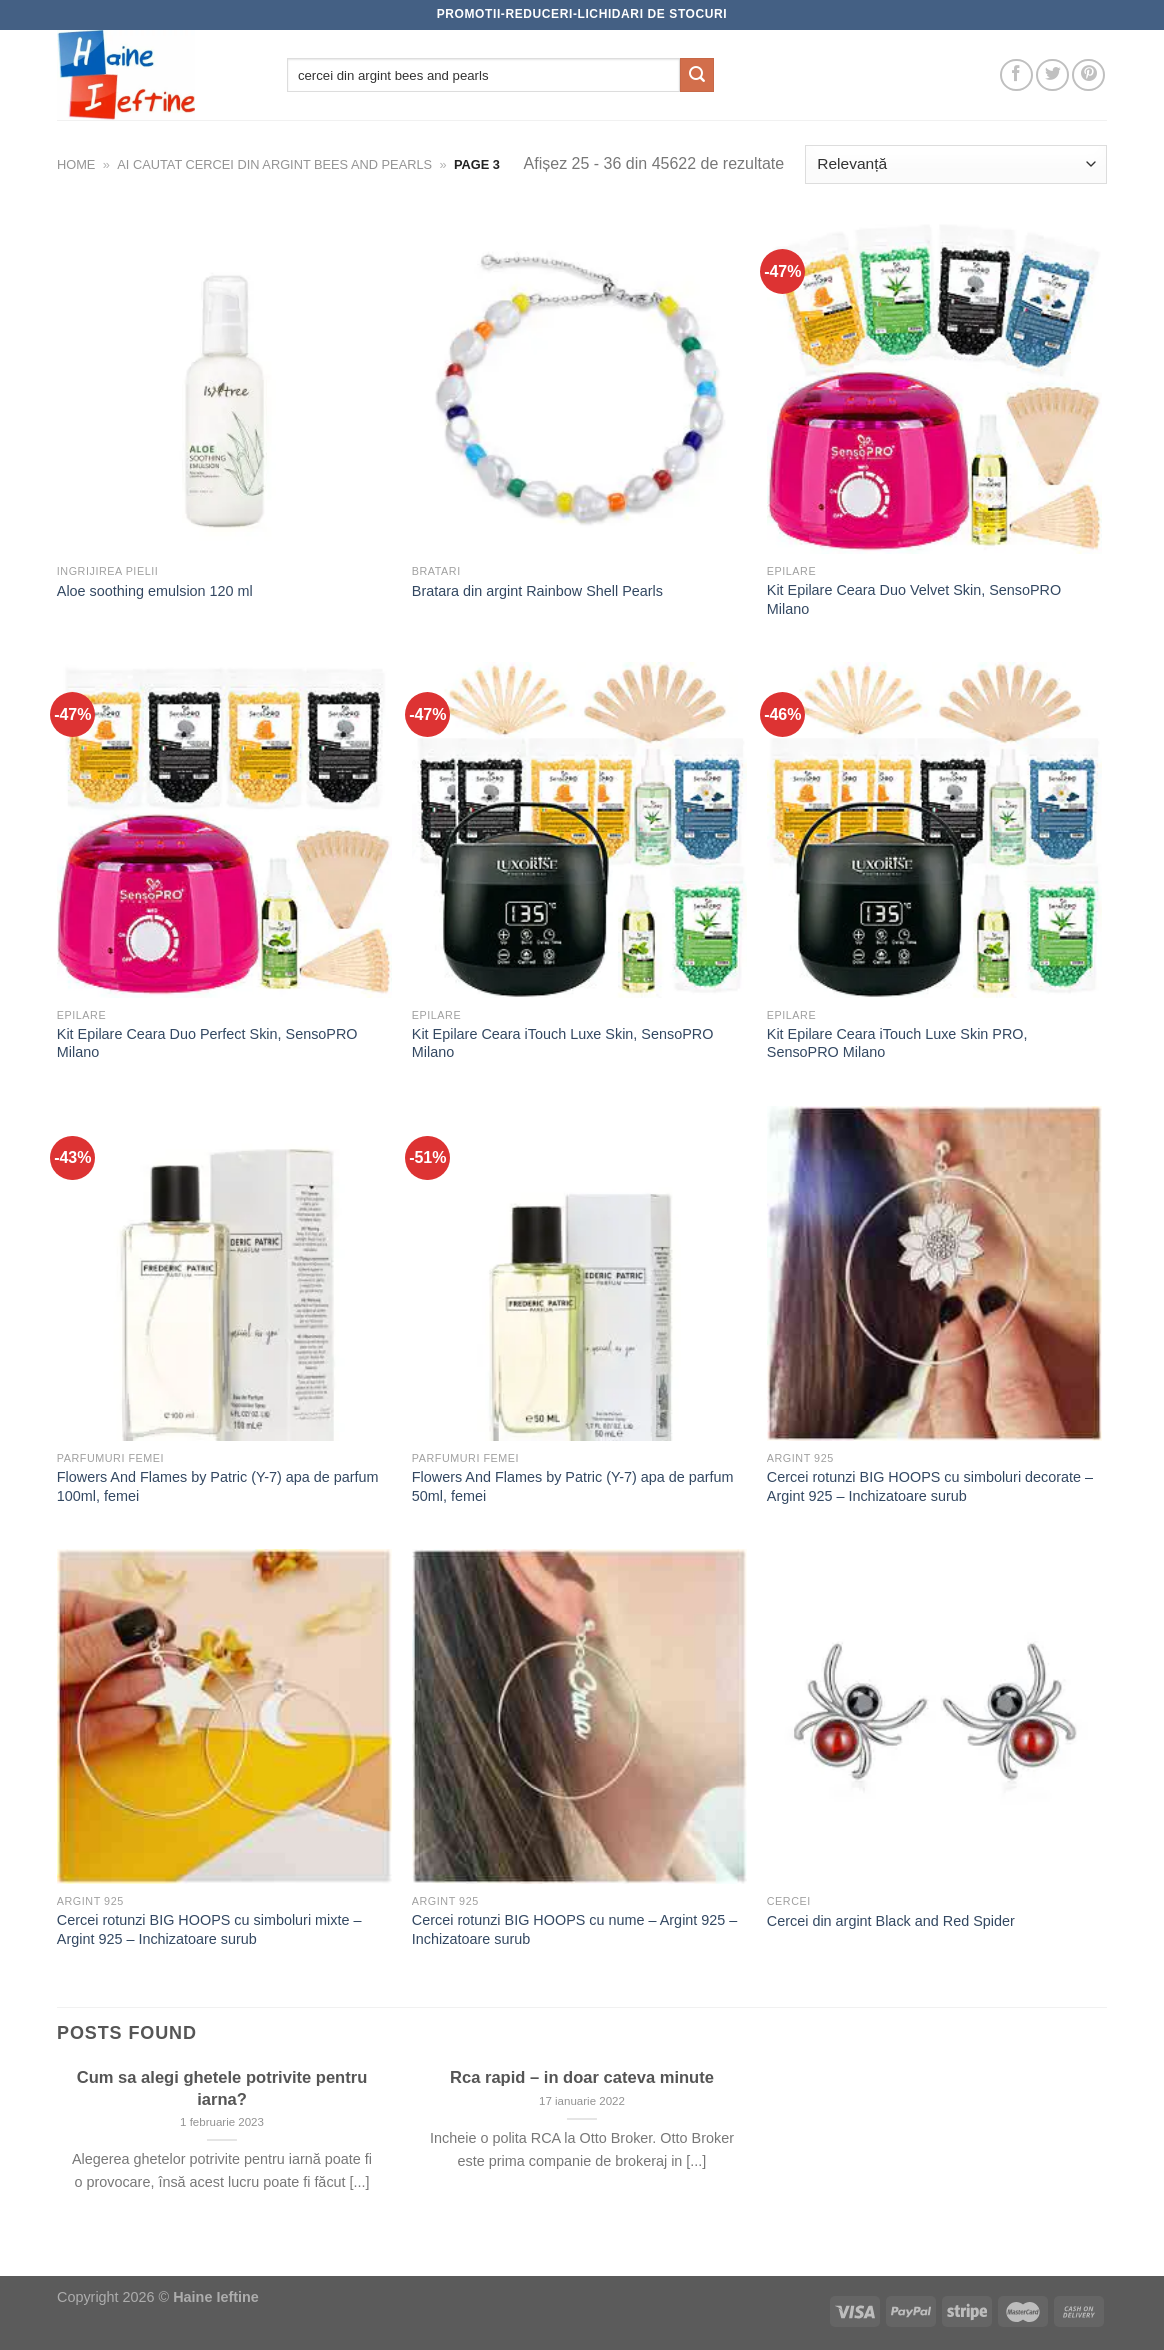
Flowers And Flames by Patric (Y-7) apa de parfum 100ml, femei (218, 1486)
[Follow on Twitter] (1052, 75)
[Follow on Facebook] (1016, 75)
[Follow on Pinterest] (1088, 75)
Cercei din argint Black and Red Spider (891, 1921)
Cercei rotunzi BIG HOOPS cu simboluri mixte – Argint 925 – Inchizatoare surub (209, 1929)
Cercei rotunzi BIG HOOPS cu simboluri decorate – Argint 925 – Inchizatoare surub (930, 1486)
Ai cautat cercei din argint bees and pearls (274, 164)
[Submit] (697, 75)
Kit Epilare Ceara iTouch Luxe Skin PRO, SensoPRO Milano (897, 1043)
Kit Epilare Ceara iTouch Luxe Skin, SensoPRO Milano (563, 1043)
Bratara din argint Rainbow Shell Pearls (537, 591)
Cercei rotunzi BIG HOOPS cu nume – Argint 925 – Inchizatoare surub (575, 1929)
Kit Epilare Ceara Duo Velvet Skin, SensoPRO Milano (914, 599)
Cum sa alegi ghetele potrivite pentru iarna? (222, 2088)
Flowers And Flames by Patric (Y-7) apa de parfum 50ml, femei (573, 1486)
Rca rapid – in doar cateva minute (582, 2077)
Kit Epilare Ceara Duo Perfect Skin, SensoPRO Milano (207, 1043)
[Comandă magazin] (956, 164)
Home (76, 164)
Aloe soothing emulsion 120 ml (155, 591)
